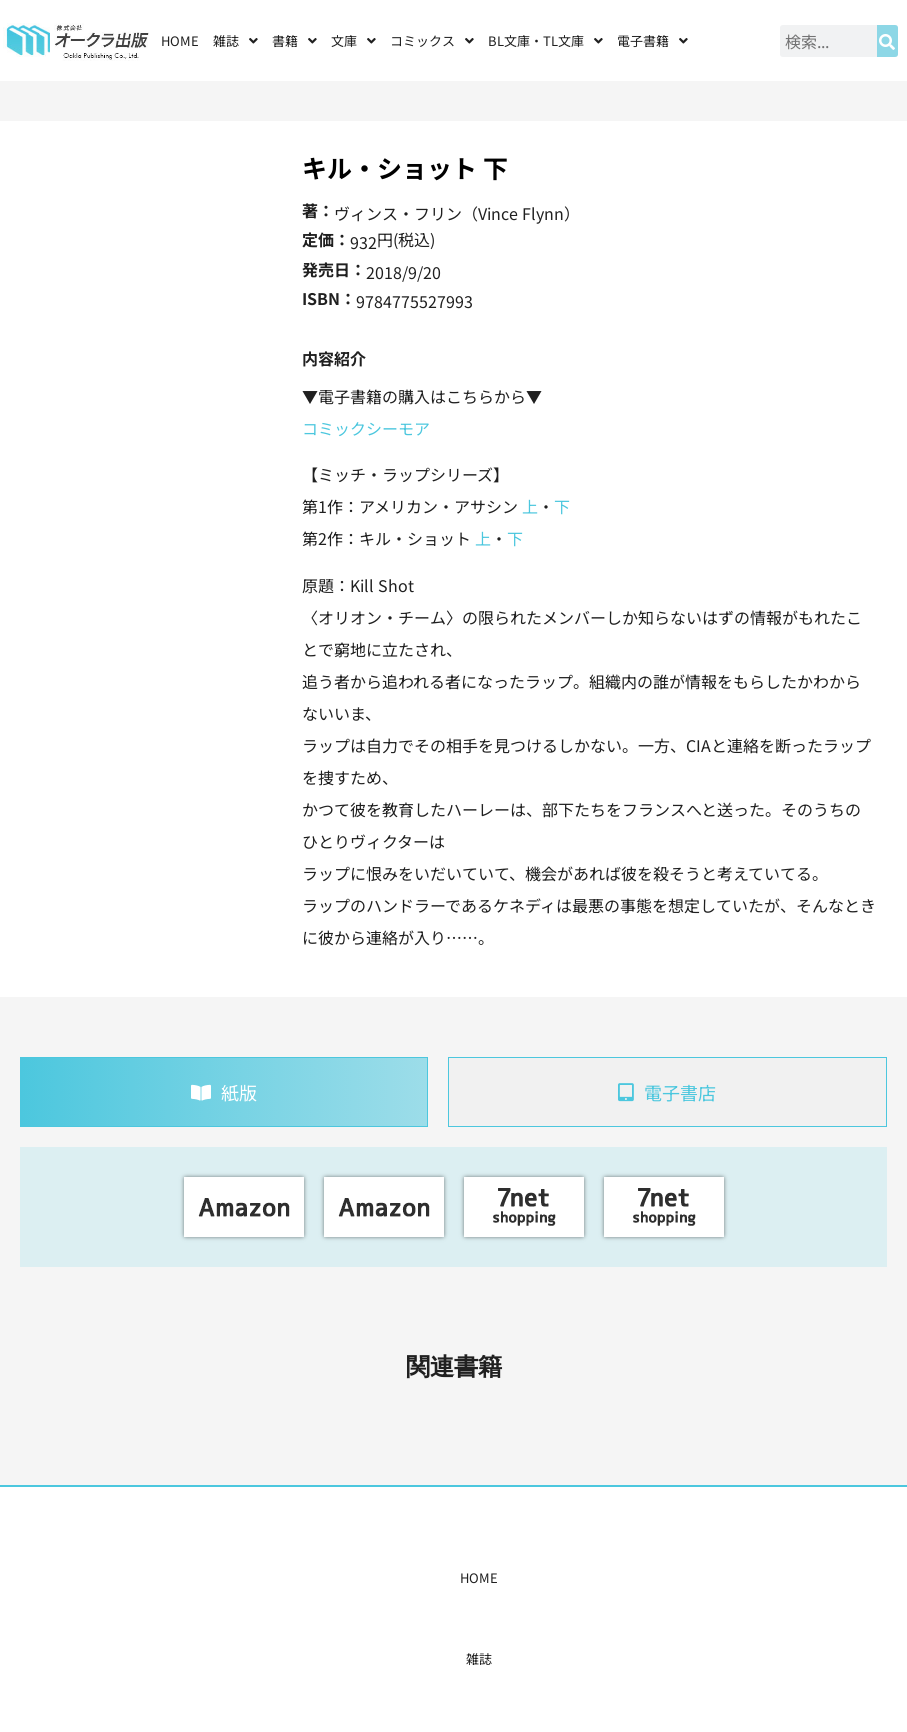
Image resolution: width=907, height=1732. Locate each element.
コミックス (432, 40)
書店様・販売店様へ (513, 1577)
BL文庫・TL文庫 (545, 40)
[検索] (887, 41)
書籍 (294, 40)
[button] (235, 40)
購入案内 (415, 1577)
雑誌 (235, 40)
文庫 (353, 40)
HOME (180, 40)
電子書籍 (652, 40)
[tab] (224, 1092)
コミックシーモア (366, 428)
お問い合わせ (691, 1577)
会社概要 (612, 1577)
